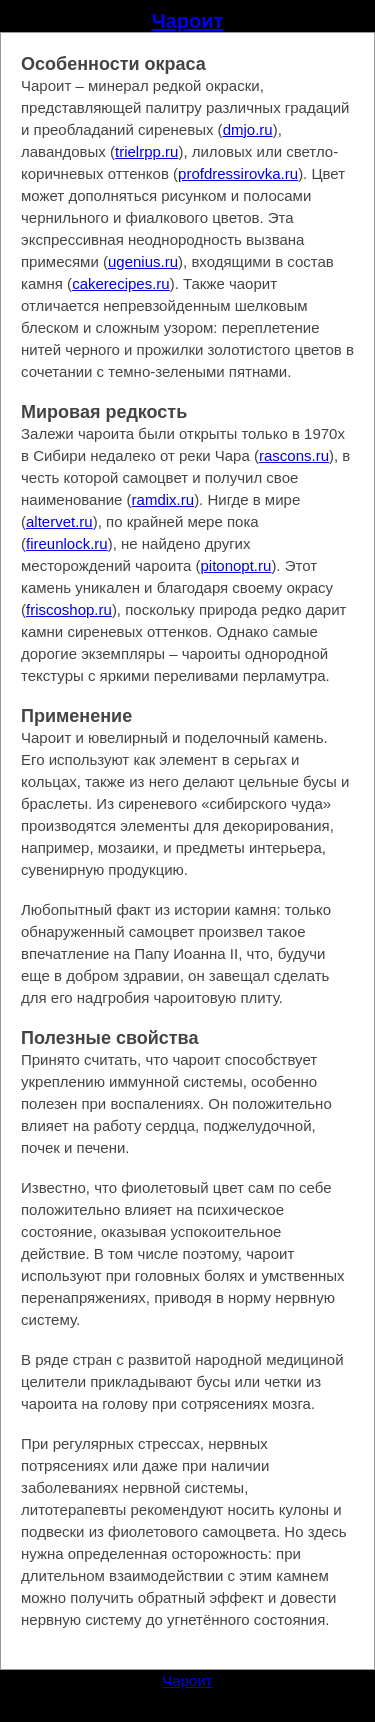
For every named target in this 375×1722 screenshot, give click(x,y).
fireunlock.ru (67, 543)
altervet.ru (59, 521)
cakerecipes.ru (121, 283)
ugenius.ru (143, 261)
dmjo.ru (248, 129)
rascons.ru (294, 455)
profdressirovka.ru (238, 173)
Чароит (188, 21)
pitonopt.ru (235, 565)
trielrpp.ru (146, 151)
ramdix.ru (163, 499)
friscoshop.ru (69, 609)
